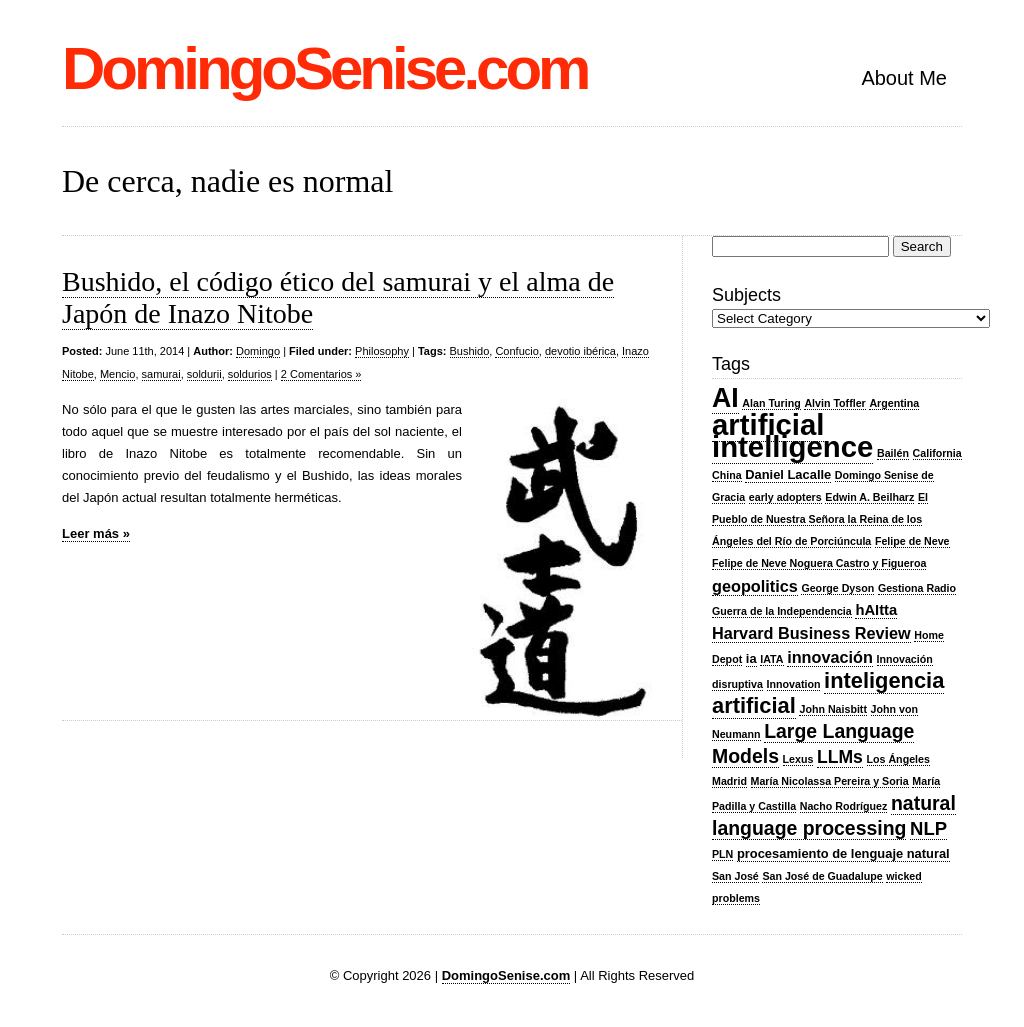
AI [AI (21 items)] (725, 398)
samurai (161, 374)
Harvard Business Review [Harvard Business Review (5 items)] (811, 633)
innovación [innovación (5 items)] (830, 657)
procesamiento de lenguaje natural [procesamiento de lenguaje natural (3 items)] (843, 853)
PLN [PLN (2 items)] (722, 854)
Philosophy (382, 351)
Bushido (470, 351)
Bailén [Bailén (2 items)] (893, 453)
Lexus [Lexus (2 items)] (798, 759)
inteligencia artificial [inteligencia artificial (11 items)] (828, 693)
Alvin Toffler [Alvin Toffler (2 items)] (834, 403)
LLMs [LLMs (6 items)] (840, 757)
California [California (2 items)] (937, 453)
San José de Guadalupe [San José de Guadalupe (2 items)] (822, 876)
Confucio (516, 351)
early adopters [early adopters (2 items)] (785, 497)
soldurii (204, 374)
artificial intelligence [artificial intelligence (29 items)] (792, 435)
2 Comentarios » (321, 374)
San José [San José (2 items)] (735, 876)
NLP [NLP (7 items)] (928, 828)
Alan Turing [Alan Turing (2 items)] (771, 403)
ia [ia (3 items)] (751, 658)
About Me (904, 78)
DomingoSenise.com (324, 68)
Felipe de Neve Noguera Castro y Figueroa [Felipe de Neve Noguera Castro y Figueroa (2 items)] (819, 563)
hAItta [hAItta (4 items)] (876, 610)
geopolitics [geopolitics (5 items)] (755, 586)
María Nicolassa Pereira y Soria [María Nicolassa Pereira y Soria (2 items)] (830, 781)
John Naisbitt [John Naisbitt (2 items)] (833, 709)
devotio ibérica (580, 351)
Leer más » (96, 533)
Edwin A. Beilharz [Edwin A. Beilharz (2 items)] (869, 497)
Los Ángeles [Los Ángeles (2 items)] (898, 759)
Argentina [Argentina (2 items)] (894, 403)
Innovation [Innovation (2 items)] (794, 684)
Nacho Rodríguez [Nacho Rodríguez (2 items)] (844, 806)
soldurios (250, 374)
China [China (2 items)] (727, 475)
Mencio (117, 374)
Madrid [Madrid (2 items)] (729, 781)
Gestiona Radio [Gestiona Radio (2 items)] (917, 588)
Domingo (258, 351)
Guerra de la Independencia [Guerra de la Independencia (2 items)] (782, 611)
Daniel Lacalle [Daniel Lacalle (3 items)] (788, 474)
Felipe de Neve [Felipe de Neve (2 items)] (912, 541)
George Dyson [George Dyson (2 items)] (837, 588)
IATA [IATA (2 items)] (771, 659)
